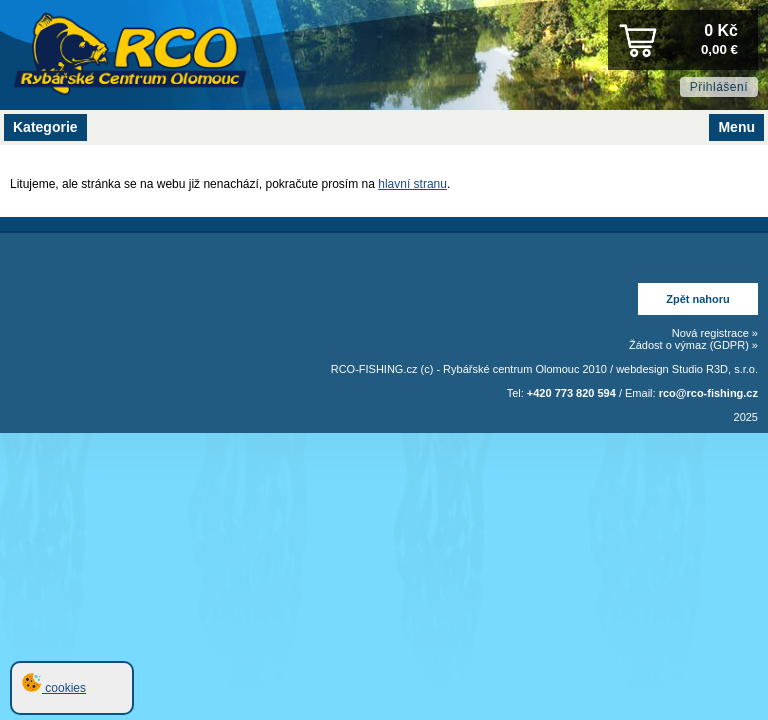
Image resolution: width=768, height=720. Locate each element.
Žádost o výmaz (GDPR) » (693, 345)
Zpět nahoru (698, 299)
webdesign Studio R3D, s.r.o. (687, 369)
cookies (54, 688)
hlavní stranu (412, 184)
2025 (746, 417)
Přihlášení (719, 87)
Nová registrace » (715, 333)
